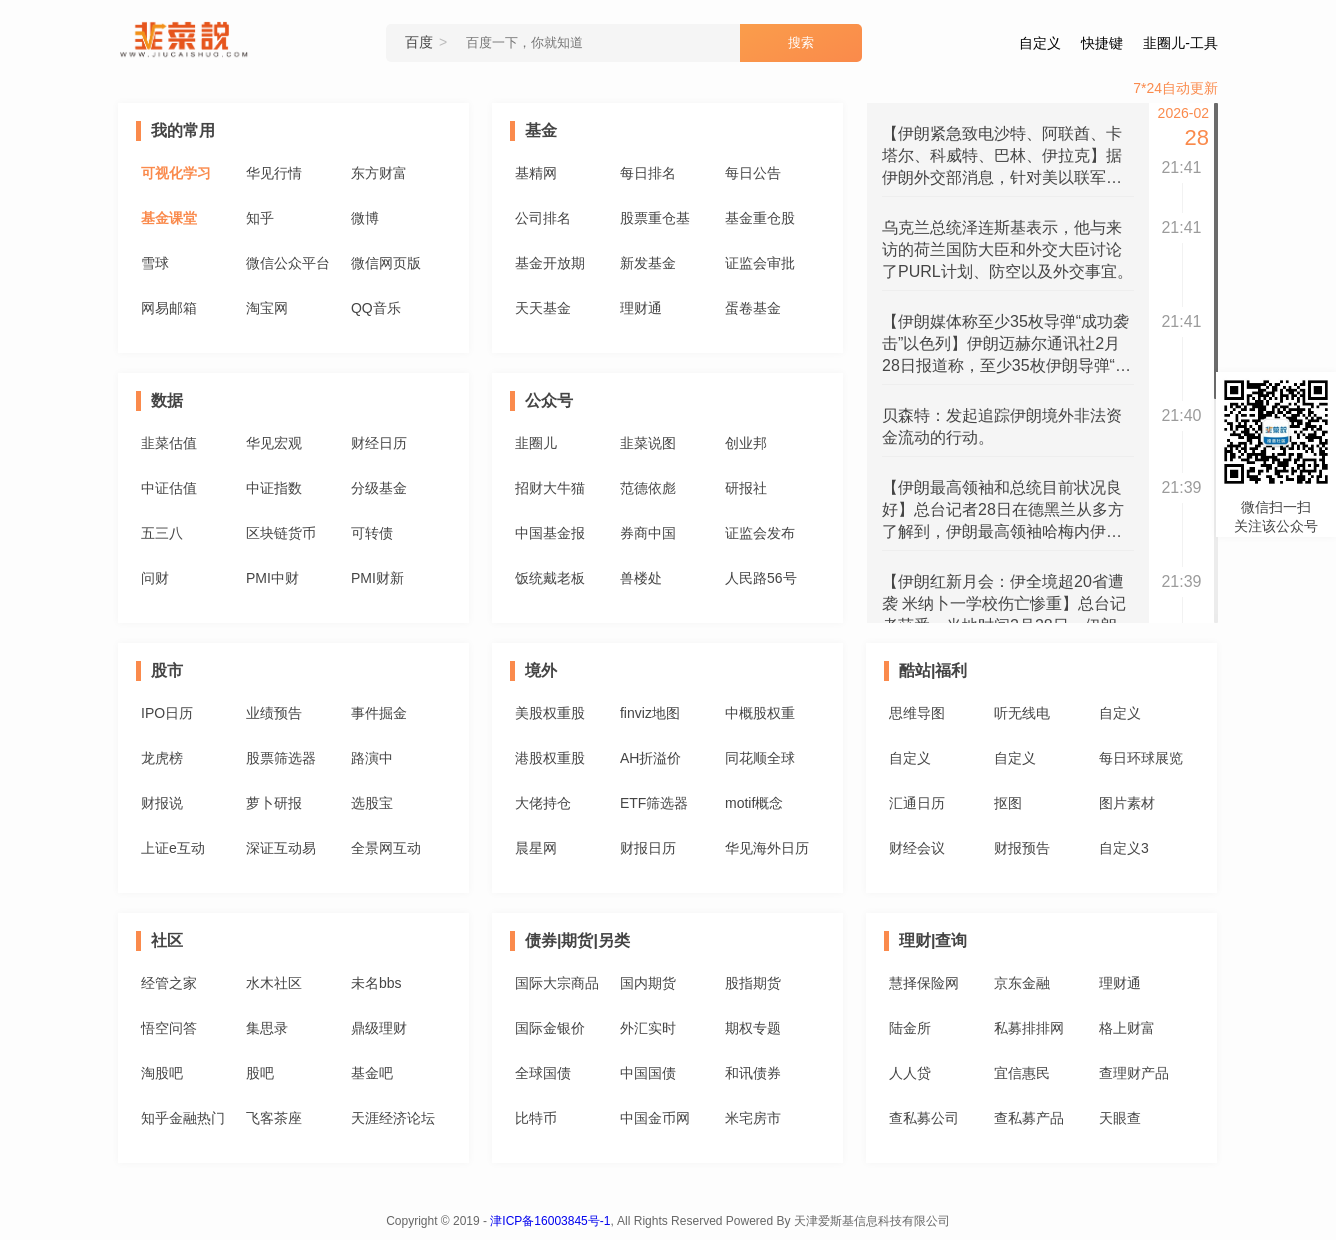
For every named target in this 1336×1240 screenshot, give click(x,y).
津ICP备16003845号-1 (550, 1221)
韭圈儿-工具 (1180, 43)
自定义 (1040, 43)
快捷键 (1102, 43)
